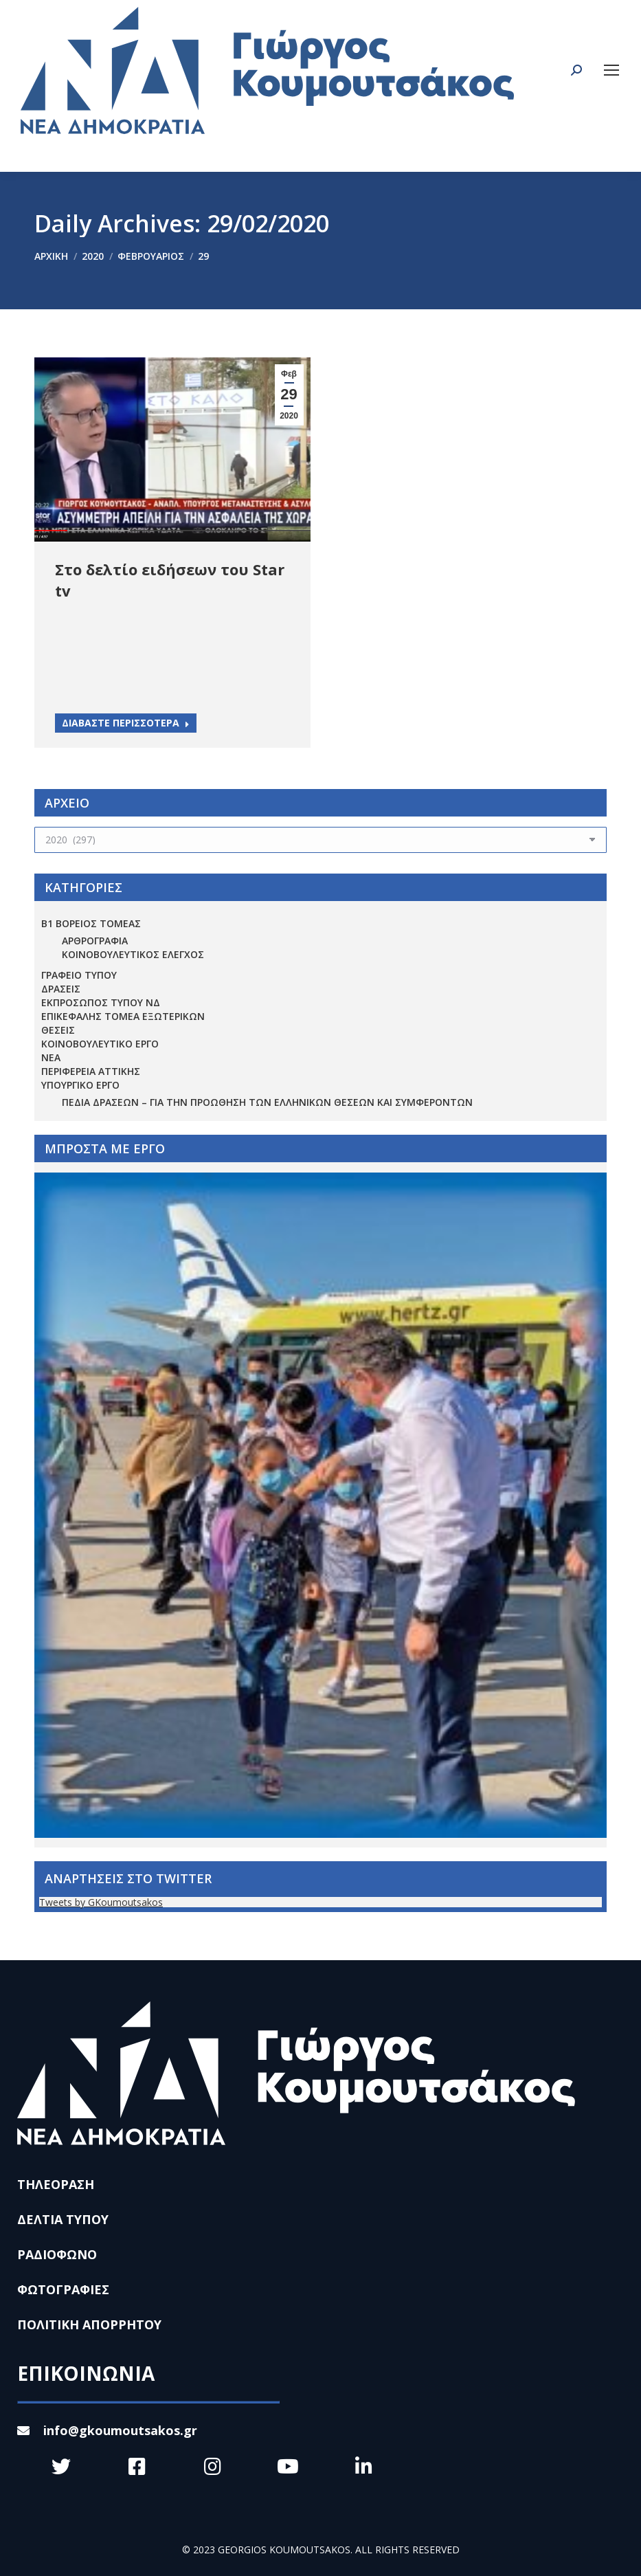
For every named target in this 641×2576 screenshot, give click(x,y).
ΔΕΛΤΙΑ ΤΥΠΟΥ (63, 2219)
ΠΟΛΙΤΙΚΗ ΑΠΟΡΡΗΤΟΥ (89, 2324)
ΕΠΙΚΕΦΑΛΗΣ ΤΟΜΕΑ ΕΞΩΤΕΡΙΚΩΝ (123, 1016)
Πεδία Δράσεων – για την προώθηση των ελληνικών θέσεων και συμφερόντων (267, 1102)
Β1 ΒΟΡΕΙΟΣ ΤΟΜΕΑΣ (91, 923)
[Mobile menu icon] (611, 70)
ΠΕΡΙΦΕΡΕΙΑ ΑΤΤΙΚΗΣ (90, 1071)
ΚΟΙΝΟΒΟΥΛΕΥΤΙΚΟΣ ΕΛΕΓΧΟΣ (133, 954)
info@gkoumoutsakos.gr (107, 2430)
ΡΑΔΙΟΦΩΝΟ (57, 2254)
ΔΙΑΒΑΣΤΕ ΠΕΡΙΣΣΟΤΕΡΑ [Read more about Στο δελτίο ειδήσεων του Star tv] (126, 722)
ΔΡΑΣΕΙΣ (60, 989)
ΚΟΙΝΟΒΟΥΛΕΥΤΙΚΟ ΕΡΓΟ (100, 1044)
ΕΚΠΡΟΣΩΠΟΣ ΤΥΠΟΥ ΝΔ (100, 1002)
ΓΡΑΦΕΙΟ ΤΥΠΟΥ (79, 975)
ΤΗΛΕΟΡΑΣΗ (55, 2184)
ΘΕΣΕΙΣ (58, 1030)
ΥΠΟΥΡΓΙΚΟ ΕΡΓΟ (80, 1085)
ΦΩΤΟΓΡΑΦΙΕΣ (63, 2289)
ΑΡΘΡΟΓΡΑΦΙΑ (95, 940)
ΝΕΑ (50, 1057)
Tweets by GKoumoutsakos (101, 1902)
